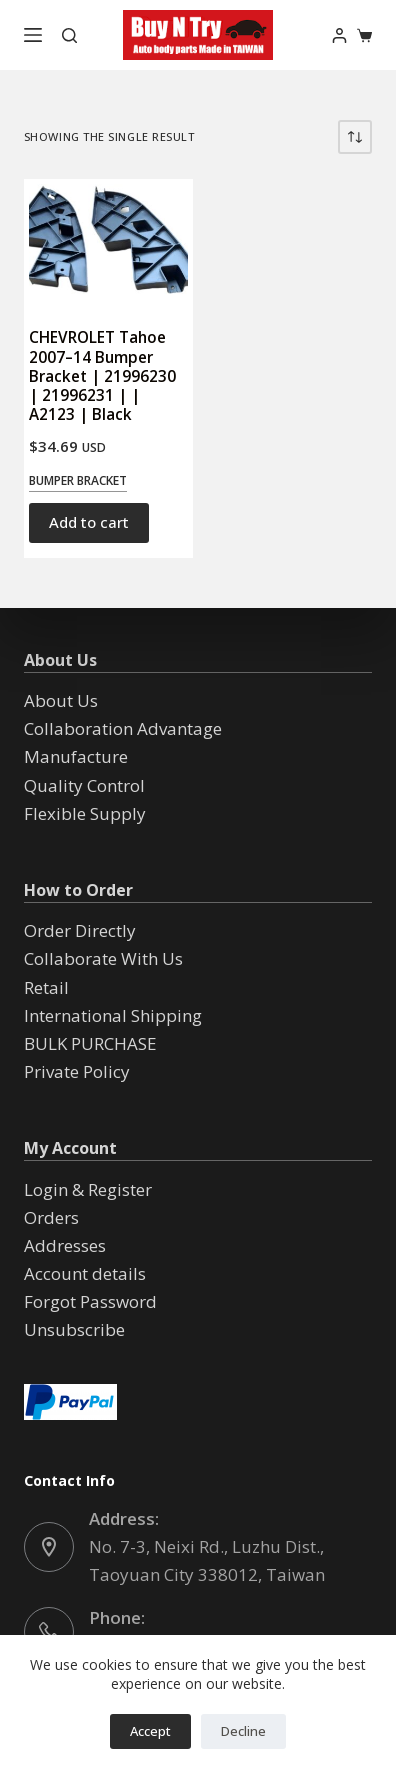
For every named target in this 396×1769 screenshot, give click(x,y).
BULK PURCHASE (90, 1043)
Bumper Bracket (78, 480)
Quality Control (84, 785)
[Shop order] (355, 137)
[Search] (69, 35)
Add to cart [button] (89, 522)
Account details (85, 1273)
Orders (51, 1217)
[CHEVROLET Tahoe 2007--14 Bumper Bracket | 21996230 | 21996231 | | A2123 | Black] (108, 243)
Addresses (65, 1245)
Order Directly (80, 930)
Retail (46, 987)
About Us (61, 700)
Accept (150, 1731)
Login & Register (88, 1189)
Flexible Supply (85, 813)
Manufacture (76, 756)
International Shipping (113, 1015)
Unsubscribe (74, 1329)
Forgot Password (90, 1301)
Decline (243, 1731)
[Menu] (33, 35)
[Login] (339, 35)
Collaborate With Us (103, 958)
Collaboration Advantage (123, 728)
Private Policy (77, 1071)
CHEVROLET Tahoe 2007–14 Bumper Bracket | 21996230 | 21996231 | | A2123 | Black (102, 375)
